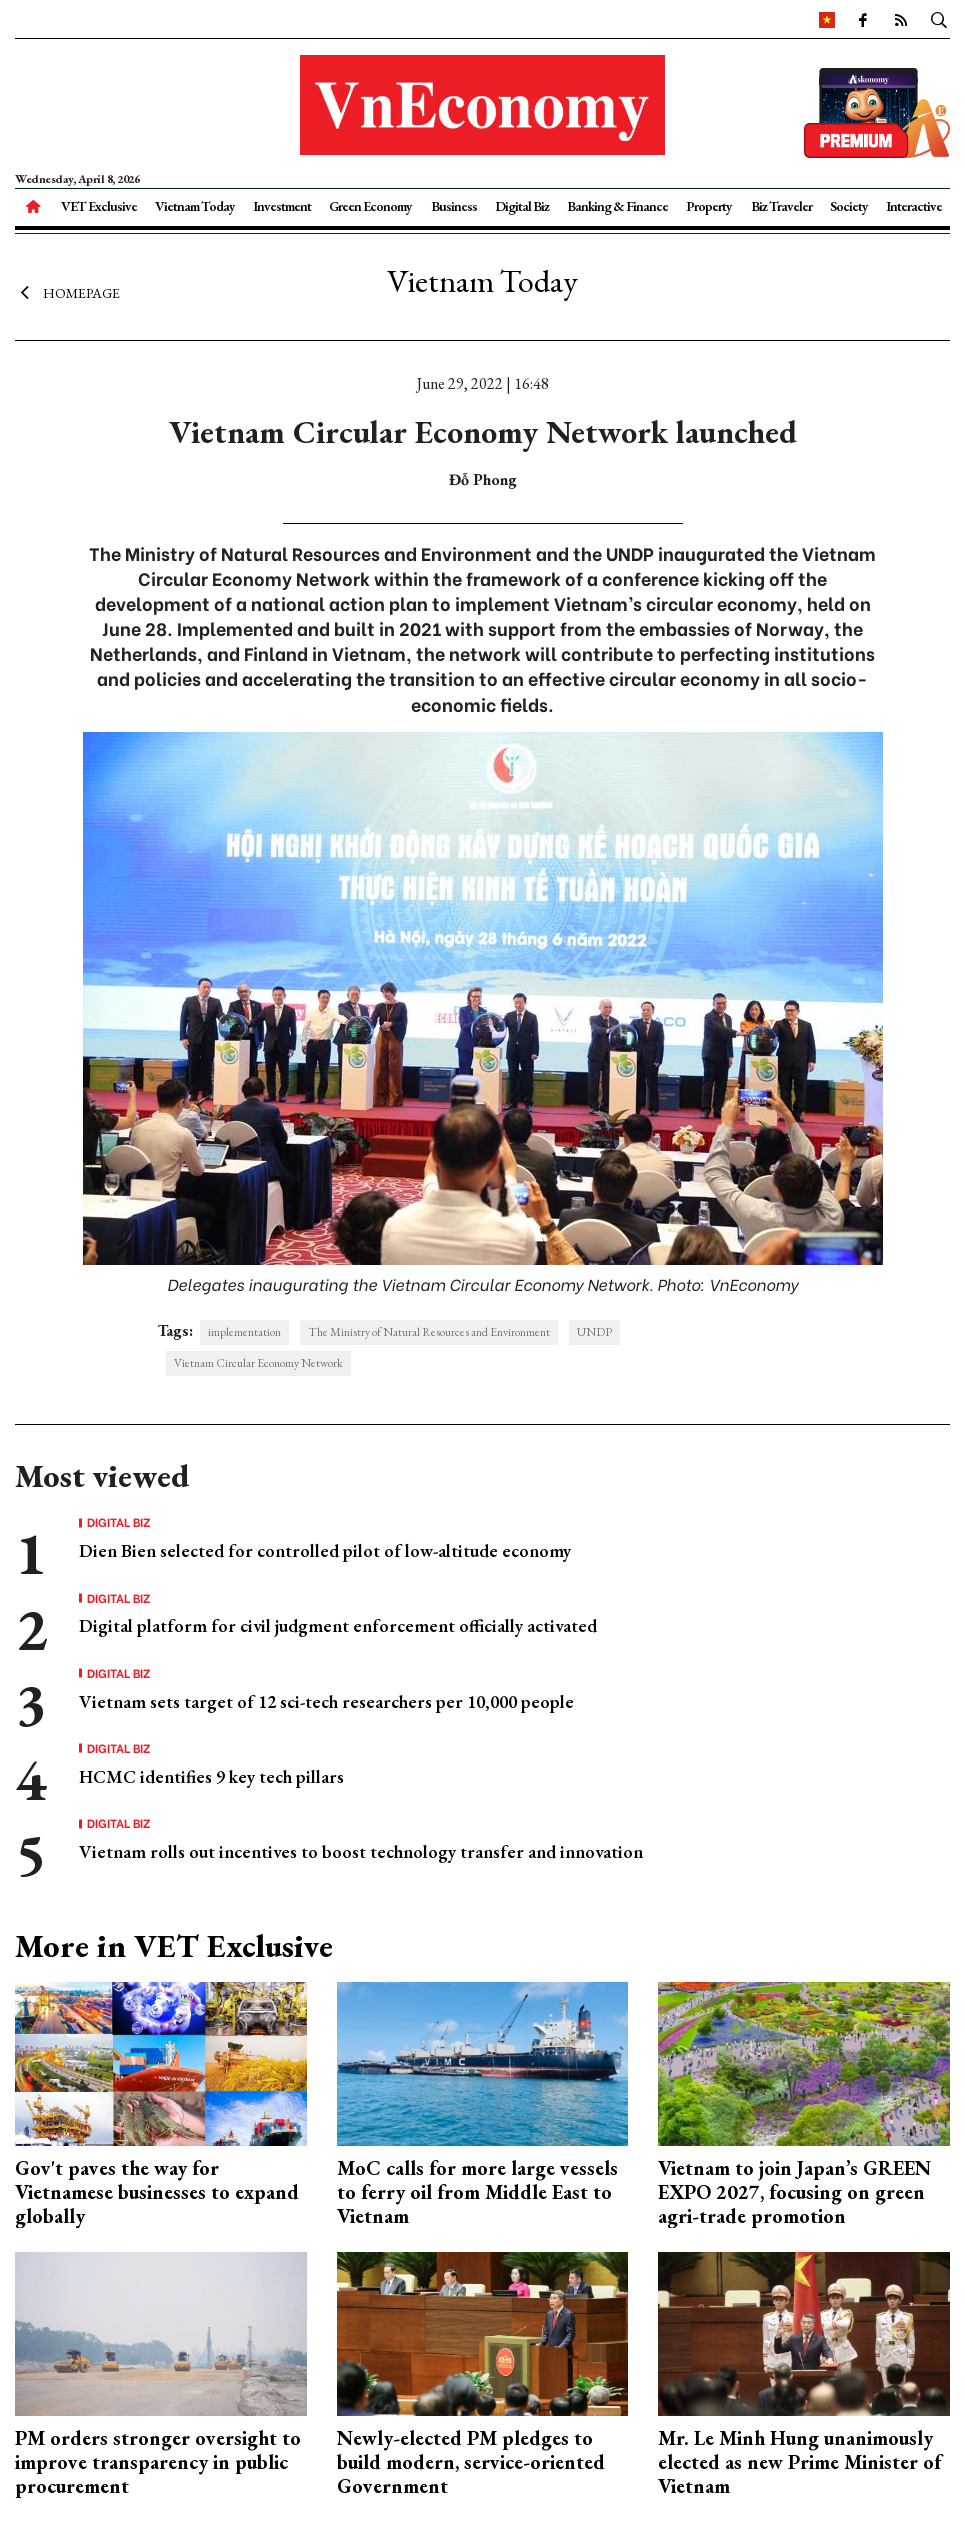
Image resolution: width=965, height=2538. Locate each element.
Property (709, 206)
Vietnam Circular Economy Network (258, 1363)
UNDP (594, 1332)
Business (454, 206)
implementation (244, 1332)
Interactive (914, 206)
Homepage (67, 293)
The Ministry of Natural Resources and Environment (429, 1332)
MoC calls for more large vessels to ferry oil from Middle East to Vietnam (477, 2192)
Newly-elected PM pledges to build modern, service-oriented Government (471, 2462)
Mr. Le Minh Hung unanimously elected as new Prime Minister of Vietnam (799, 2462)
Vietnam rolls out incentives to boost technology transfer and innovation (361, 1851)
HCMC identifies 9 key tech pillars (211, 1776)
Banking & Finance (617, 206)
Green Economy (370, 206)
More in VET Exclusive (174, 1946)
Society (849, 206)
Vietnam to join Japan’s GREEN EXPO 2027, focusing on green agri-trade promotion (794, 2192)
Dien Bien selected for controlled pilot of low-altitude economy (325, 1550)
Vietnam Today (195, 206)
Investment (282, 206)
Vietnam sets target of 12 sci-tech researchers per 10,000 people (326, 1701)
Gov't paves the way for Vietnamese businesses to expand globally (157, 2192)
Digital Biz (522, 206)
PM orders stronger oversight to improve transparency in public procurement (158, 2462)
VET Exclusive (99, 206)
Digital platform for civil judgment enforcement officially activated (338, 1625)
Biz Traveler (781, 206)
